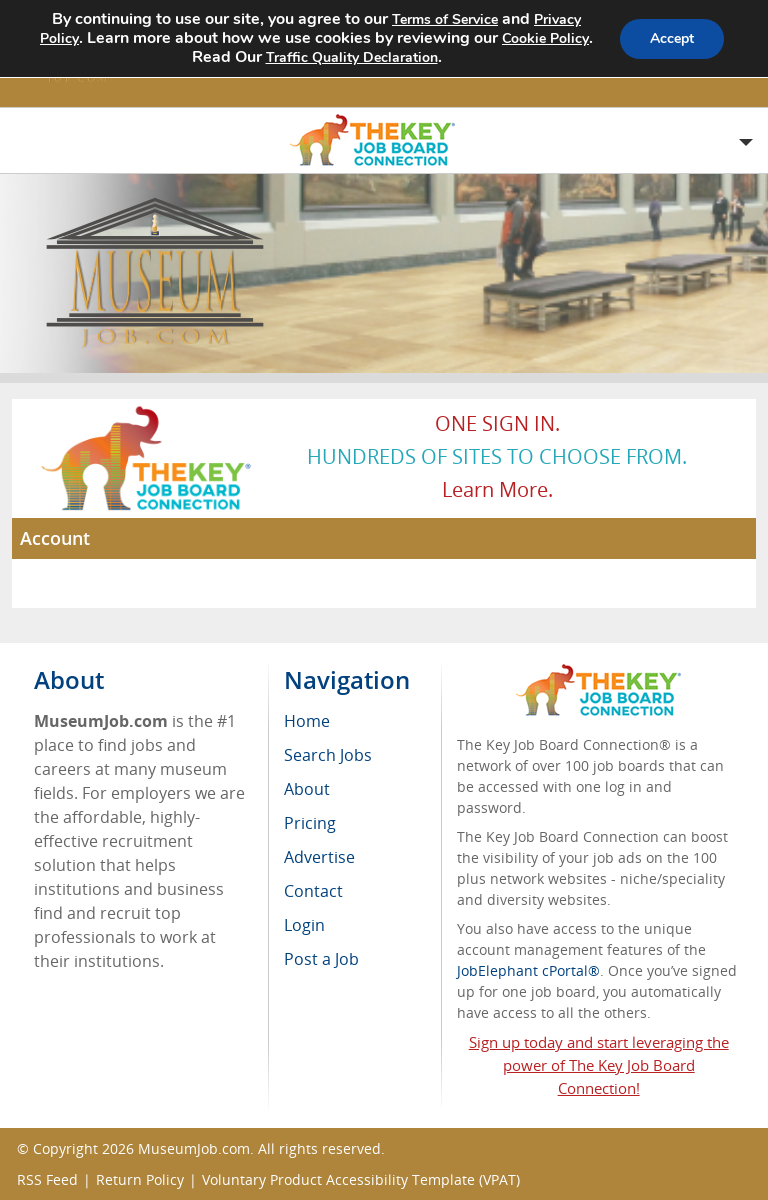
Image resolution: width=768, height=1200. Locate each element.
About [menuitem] (307, 789)
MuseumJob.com (194, 1148)
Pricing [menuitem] (310, 823)
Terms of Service (445, 19)
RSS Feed (47, 1179)
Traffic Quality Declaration (375, 57)
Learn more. (497, 489)
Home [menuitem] (307, 721)
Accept (672, 38)
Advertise (319, 857)
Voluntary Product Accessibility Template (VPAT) (361, 1179)
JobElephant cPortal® (528, 970)
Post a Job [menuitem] (321, 959)
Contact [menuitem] (313, 891)
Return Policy (140, 1179)
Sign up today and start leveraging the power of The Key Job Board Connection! (599, 1065)
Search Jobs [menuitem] (328, 755)
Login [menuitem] (304, 925)
